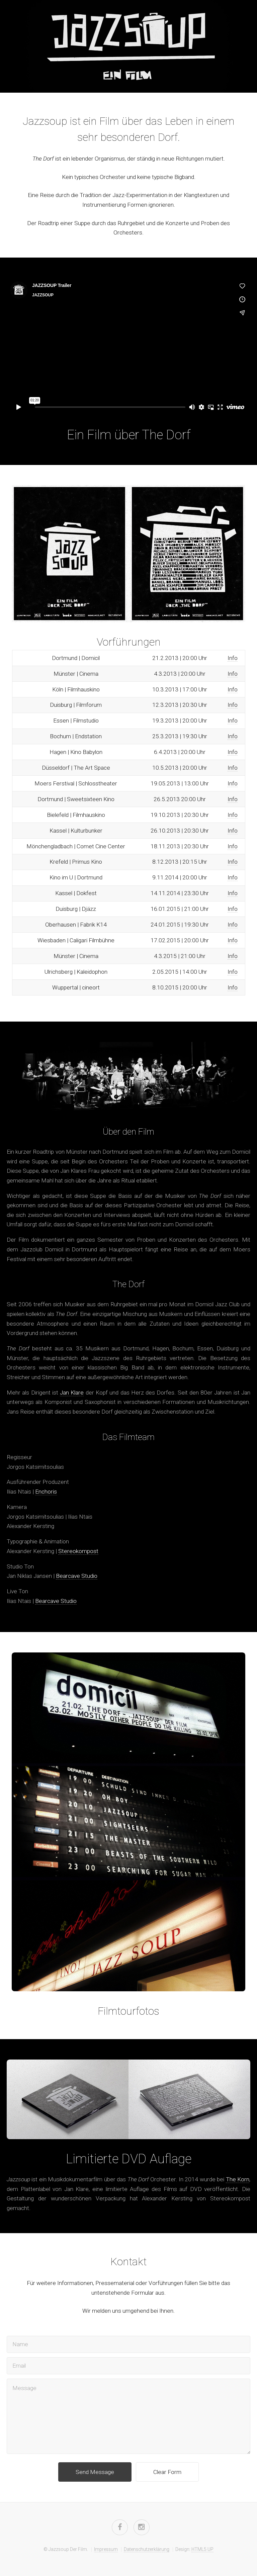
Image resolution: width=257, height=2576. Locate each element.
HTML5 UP (202, 2549)
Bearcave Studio (76, 1575)
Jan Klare (72, 1392)
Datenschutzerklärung (146, 2549)
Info (233, 658)
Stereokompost (78, 1551)
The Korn (237, 2179)
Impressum (106, 2549)
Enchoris (46, 1491)
